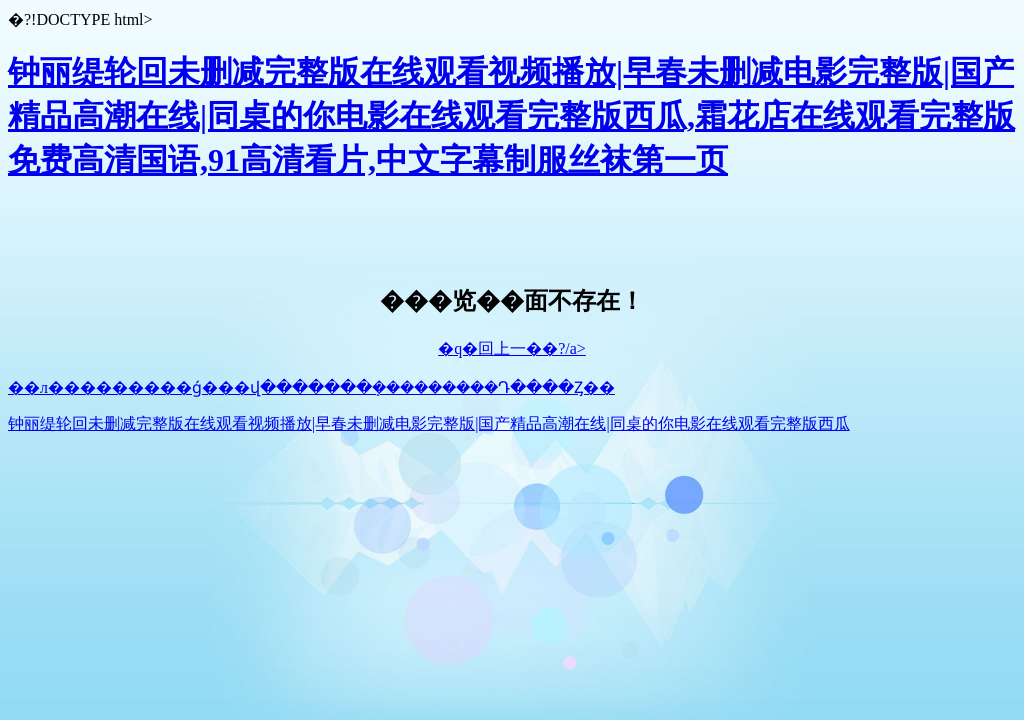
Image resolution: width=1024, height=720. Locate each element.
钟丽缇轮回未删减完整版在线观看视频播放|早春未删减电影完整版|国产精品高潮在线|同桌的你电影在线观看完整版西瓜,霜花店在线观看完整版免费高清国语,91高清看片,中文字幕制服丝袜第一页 (511, 116)
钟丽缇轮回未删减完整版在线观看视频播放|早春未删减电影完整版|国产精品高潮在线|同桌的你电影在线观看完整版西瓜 (429, 423)
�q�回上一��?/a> (512, 348)
